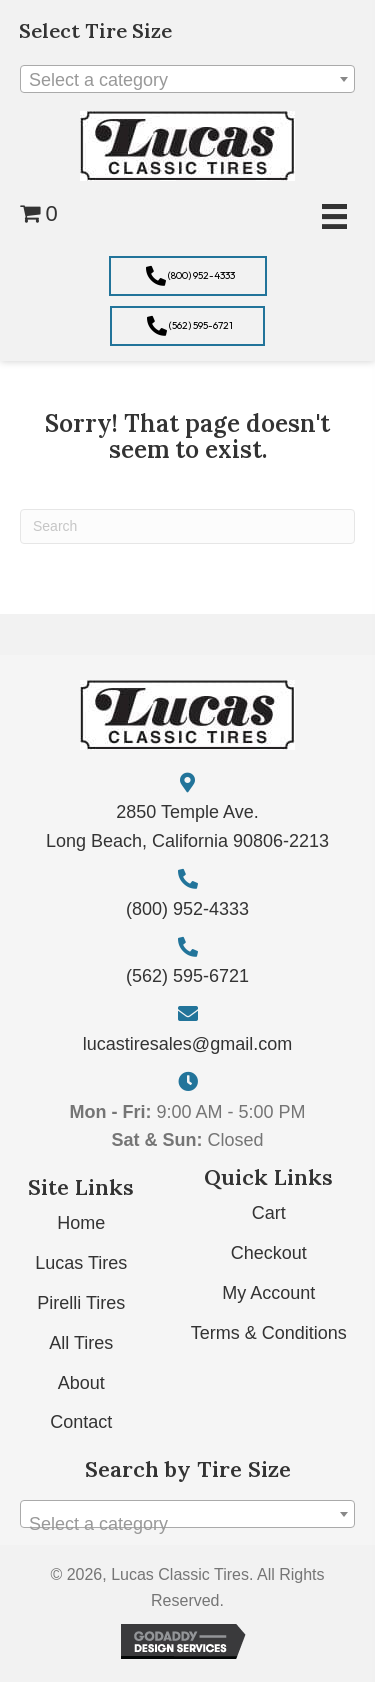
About (81, 1383)
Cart (269, 1213)
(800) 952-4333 (187, 909)
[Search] (187, 526)
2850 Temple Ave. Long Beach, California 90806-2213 (187, 826)
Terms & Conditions (269, 1333)
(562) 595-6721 (187, 976)
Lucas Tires (81, 1263)
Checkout (269, 1253)
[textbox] (187, 80)
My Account (268, 1293)
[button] (188, 276)
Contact (81, 1422)
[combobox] (187, 79)
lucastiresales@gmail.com (187, 1044)
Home (81, 1223)
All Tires (81, 1343)
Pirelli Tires (81, 1303)
